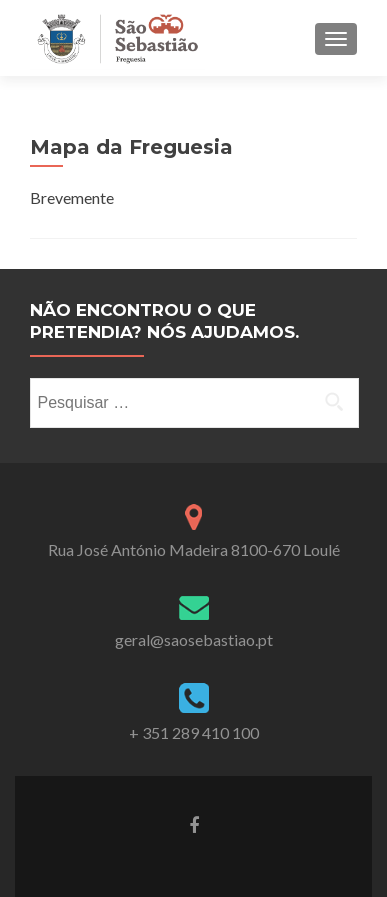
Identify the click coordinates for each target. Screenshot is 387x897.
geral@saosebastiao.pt (194, 639)
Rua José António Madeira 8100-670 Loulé (194, 549)
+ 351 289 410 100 (194, 732)
